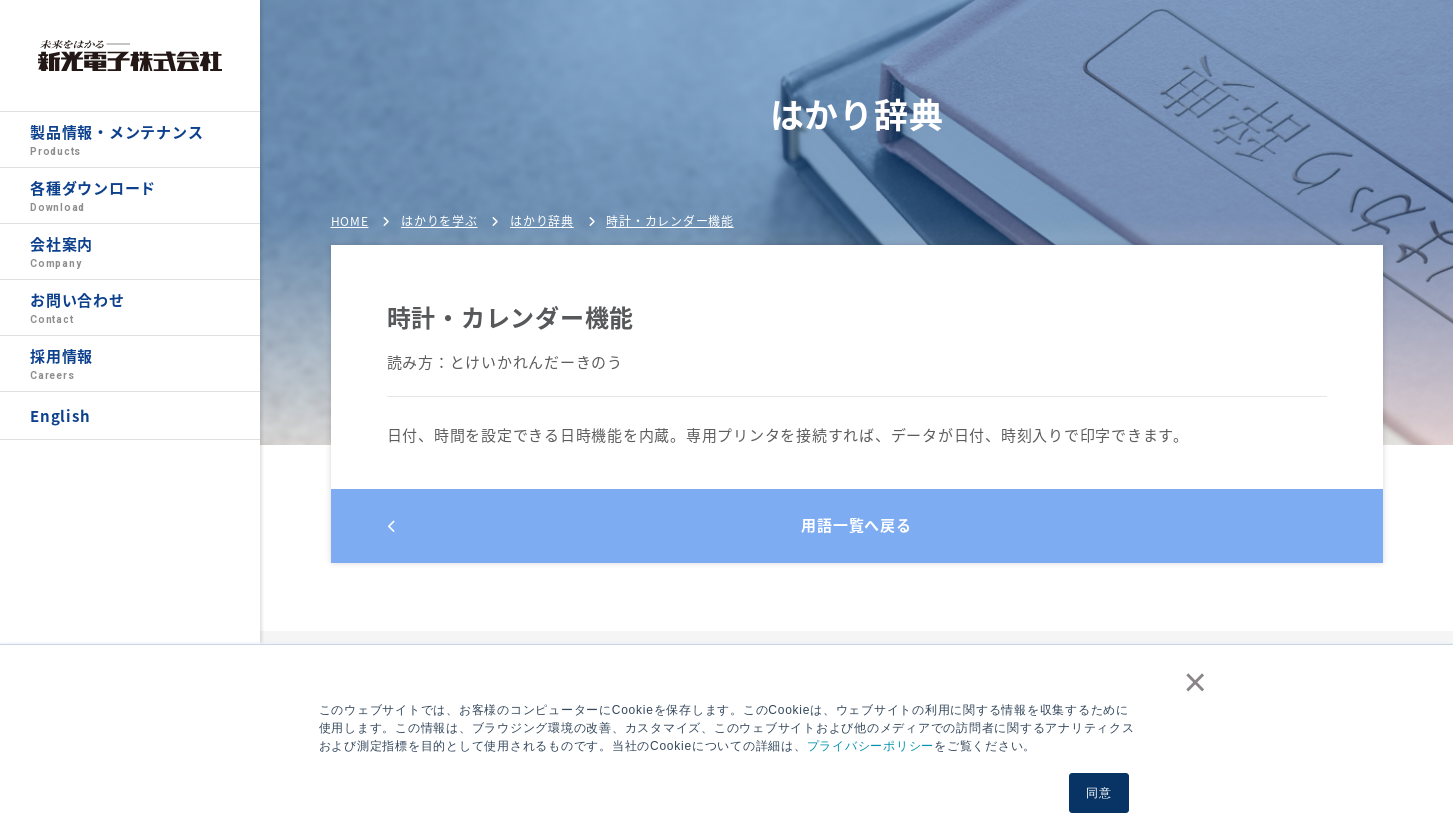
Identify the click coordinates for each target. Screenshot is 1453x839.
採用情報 (130, 364)
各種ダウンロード (130, 196)
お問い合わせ (130, 308)
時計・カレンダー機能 (670, 221)
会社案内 (130, 252)
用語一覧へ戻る (650, 525)
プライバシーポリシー (871, 746)
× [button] (1191, 682)
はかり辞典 (542, 221)
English (60, 416)
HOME (350, 221)
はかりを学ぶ (439, 221)
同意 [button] (1099, 793)
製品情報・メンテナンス (130, 140)
